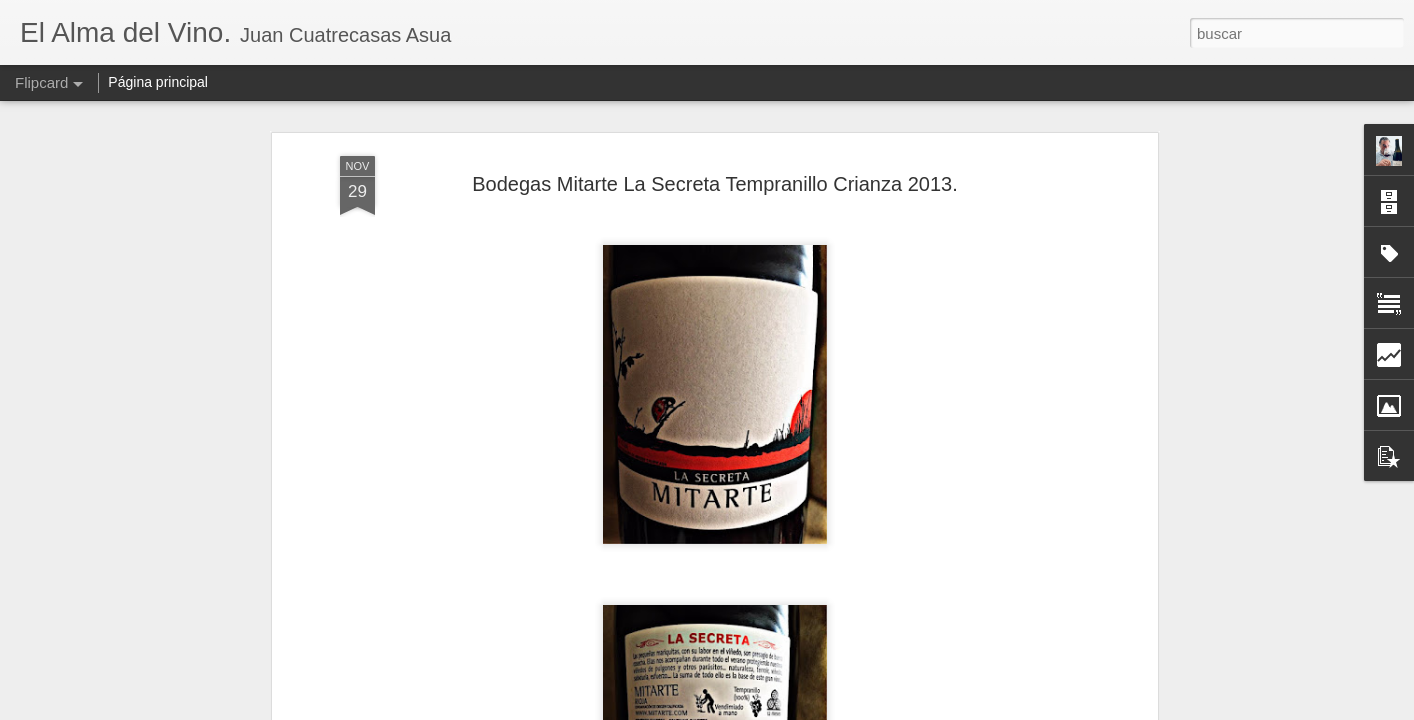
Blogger (784, 709)
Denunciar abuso (851, 709)
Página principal (158, 82)
